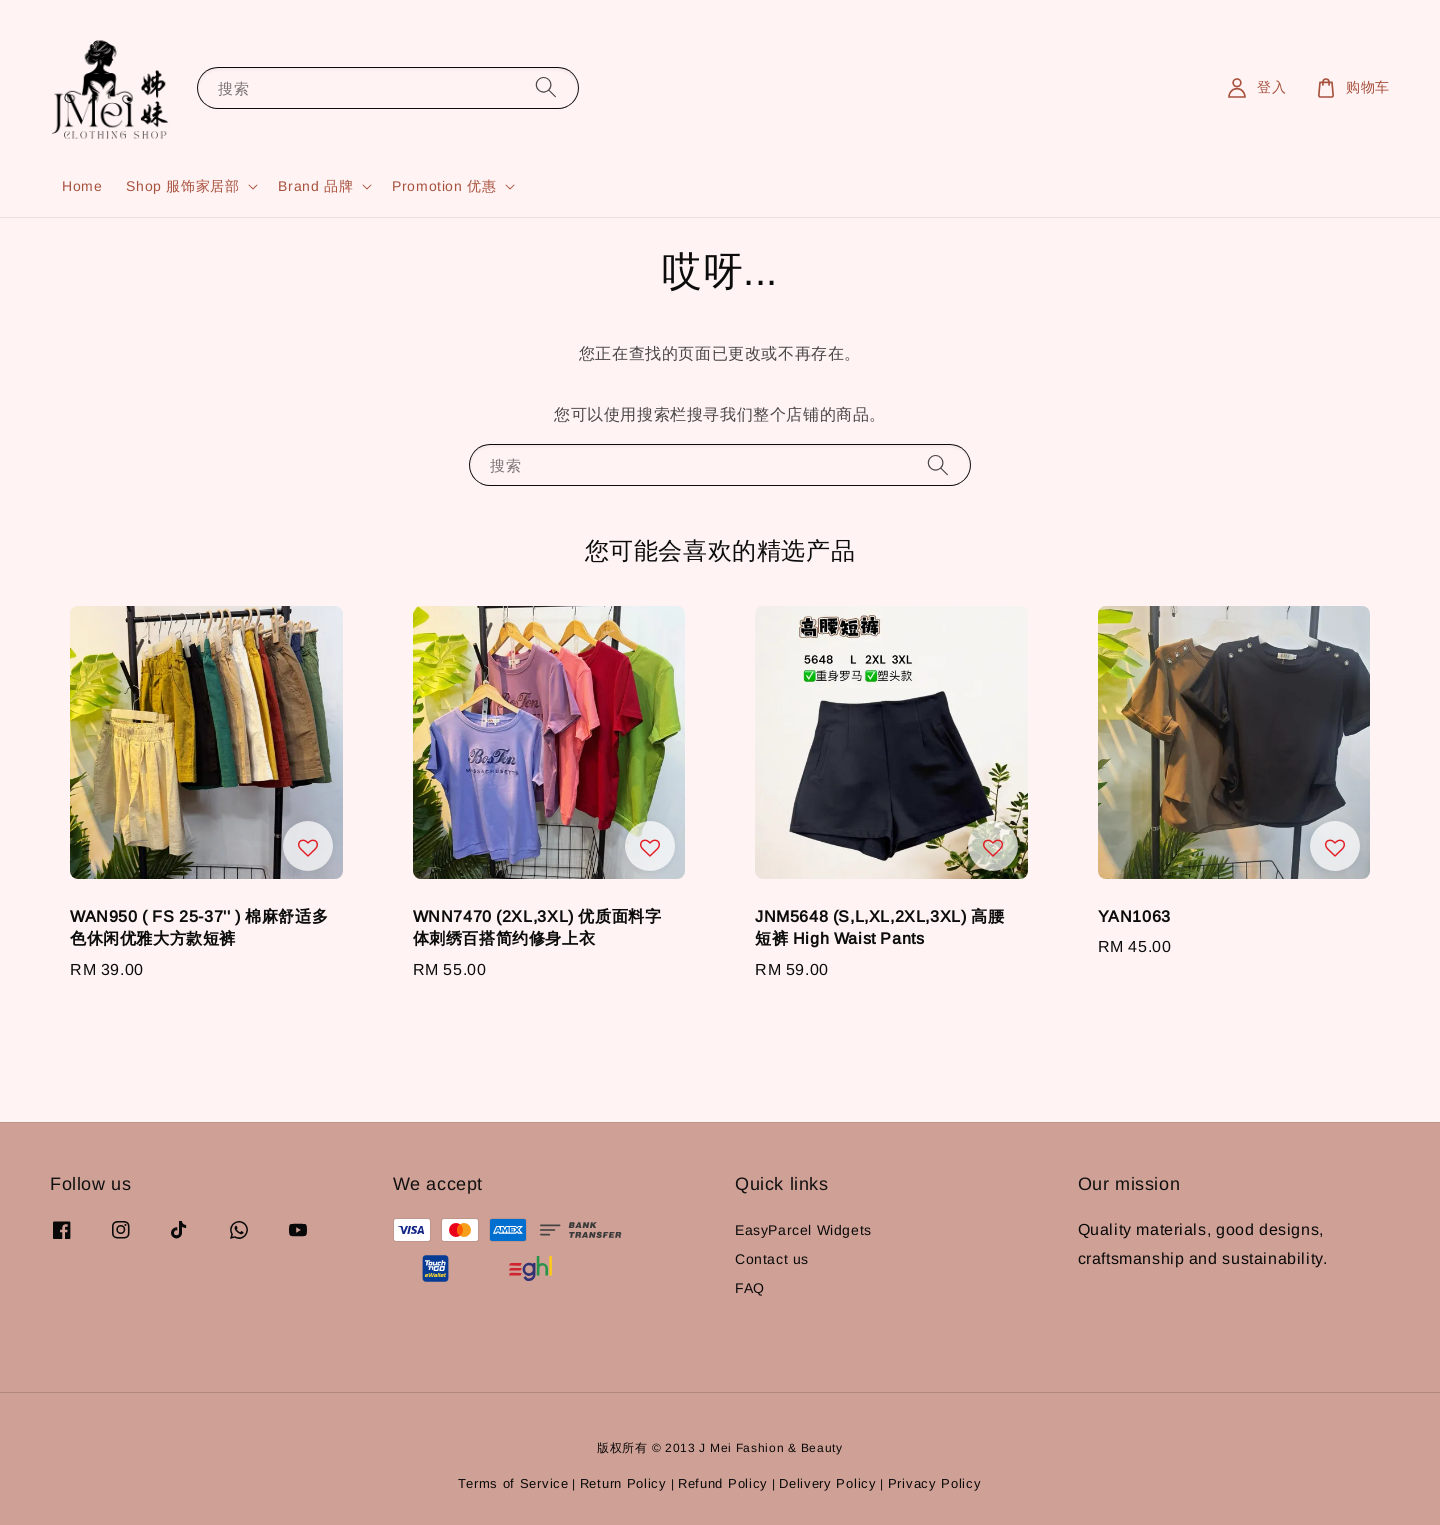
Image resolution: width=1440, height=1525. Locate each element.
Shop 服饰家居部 (182, 186)
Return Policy (623, 1483)
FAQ (750, 1288)
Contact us (772, 1259)
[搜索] (546, 87)
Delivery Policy (828, 1483)
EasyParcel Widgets (803, 1230)
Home (82, 186)
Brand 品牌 (315, 186)
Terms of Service (513, 1483)
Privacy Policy (935, 1483)
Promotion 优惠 (444, 186)
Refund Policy (723, 1483)
